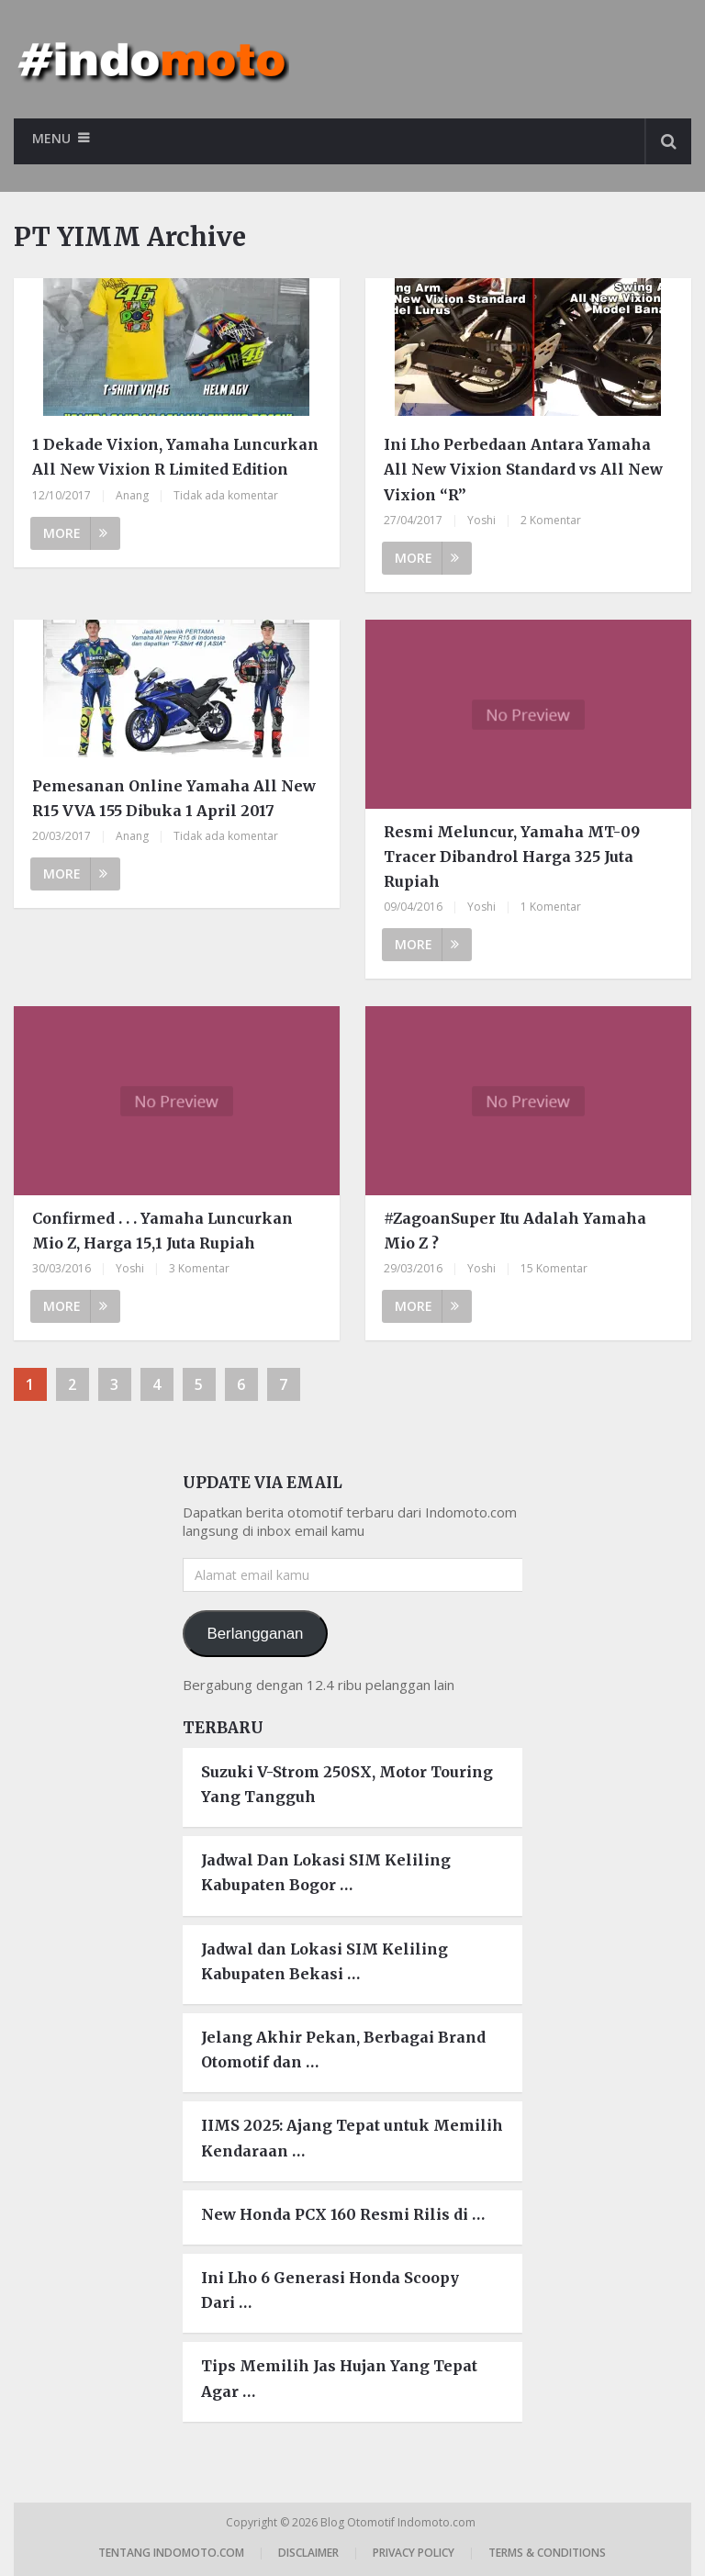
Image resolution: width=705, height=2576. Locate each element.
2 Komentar (550, 520)
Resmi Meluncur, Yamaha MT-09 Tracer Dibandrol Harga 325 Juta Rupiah (512, 856)
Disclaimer (308, 2552)
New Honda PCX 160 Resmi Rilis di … (343, 2214)
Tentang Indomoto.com (171, 2552)
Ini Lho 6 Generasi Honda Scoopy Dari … (330, 2290)
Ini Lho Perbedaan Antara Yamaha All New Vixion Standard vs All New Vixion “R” (523, 469)
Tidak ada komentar (225, 495)
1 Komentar (550, 906)
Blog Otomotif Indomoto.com (399, 2522)
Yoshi (481, 520)
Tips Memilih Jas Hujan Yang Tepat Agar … (339, 2378)
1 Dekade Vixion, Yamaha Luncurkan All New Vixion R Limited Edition (175, 456)
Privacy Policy (413, 2552)
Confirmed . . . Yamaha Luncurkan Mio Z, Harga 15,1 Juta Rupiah (162, 1230)
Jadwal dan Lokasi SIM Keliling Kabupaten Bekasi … (324, 1961)
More (75, 533)
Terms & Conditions (547, 2552)
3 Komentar (199, 1268)
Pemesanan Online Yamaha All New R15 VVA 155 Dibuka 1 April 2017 (174, 798)
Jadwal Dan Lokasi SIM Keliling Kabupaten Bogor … (326, 1872)
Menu (51, 138)
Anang (132, 495)
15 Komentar (554, 1268)
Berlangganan (255, 1633)
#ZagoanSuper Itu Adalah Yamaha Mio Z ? (515, 1230)
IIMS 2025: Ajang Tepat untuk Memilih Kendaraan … (352, 2137)
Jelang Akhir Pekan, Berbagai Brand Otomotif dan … (343, 2049)
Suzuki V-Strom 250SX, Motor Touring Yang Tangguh (347, 1784)
